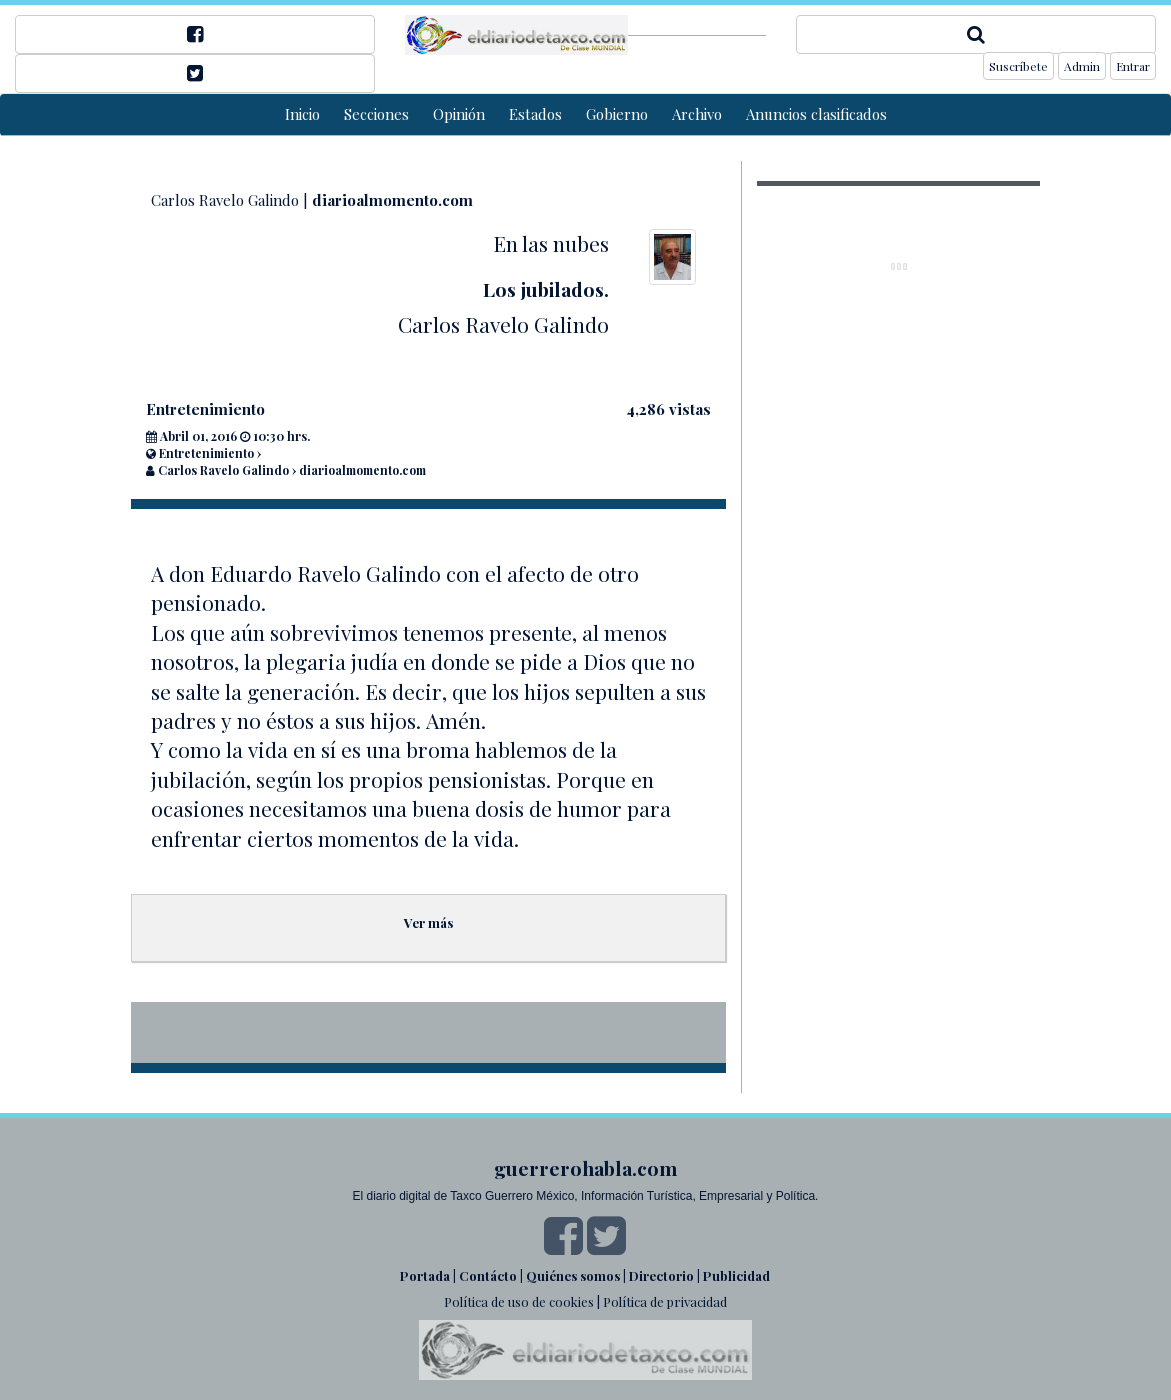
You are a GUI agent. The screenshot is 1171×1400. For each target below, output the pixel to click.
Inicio (302, 114)
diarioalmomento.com (392, 200)
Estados (535, 114)
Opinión (459, 114)
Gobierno (617, 114)
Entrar (1133, 66)
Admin (1082, 66)
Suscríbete (1018, 66)
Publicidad (736, 1275)
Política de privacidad (665, 1301)
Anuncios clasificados (816, 114)
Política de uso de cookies (519, 1301)
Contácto (488, 1275)
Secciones (376, 114)
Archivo (697, 114)
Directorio (661, 1275)
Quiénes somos (573, 1275)
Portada (425, 1275)
